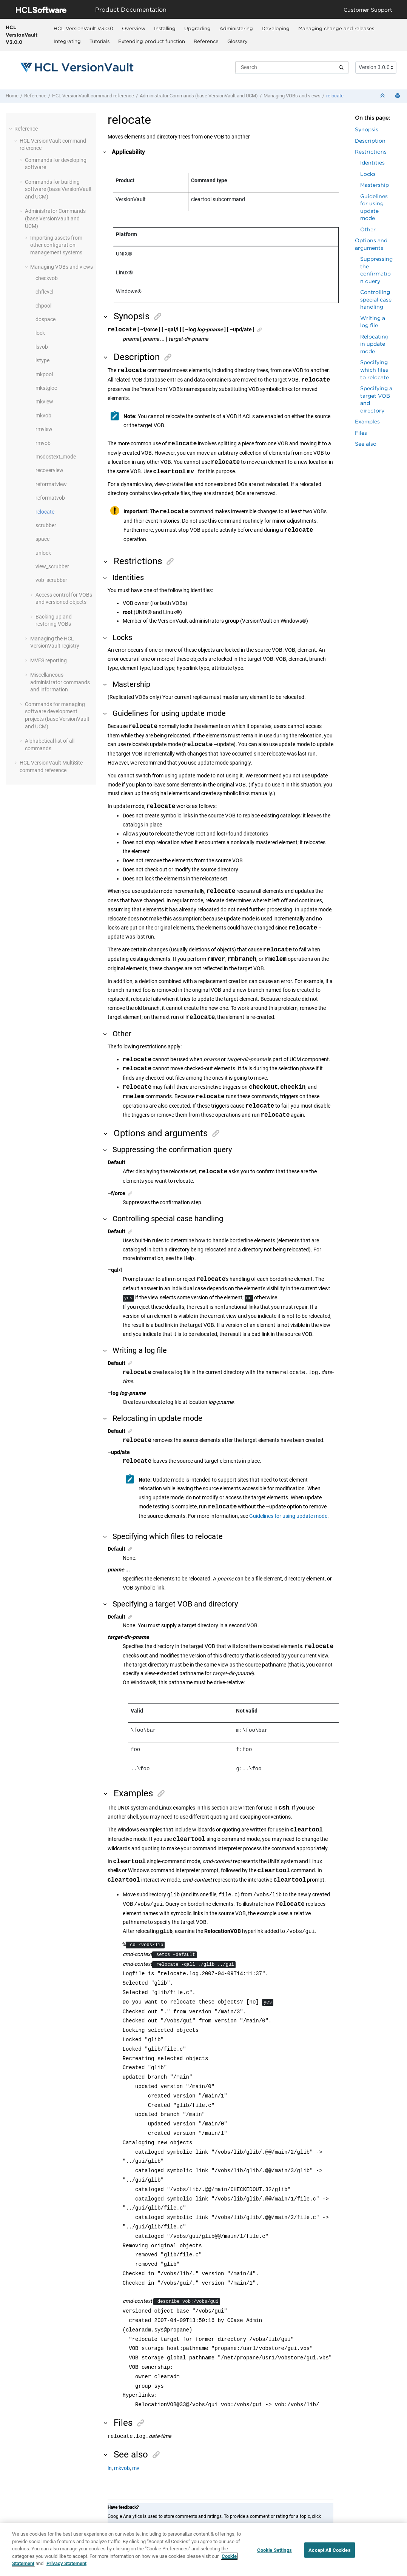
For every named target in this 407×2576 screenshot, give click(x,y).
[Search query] (291, 67)
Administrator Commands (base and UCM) (199, 95)
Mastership (374, 185)
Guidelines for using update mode (288, 1516)
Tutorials (99, 41)
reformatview (51, 484)
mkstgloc (46, 388)
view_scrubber (52, 566)
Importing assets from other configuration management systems (56, 245)
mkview (44, 402)
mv (135, 2469)
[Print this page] (398, 96)
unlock (43, 553)
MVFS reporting (48, 660)
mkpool (44, 374)
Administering (236, 28)
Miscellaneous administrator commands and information (60, 682)
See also (365, 443)
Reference (206, 41)
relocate (335, 95)
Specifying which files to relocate (374, 369)
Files (361, 432)
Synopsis (366, 129)
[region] (203, 2549)
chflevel (44, 292)
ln (110, 2469)
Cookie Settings (274, 2550)
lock (40, 333)
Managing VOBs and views (292, 95)
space (42, 539)
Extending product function (151, 41)
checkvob (46, 278)
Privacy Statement (66, 2563)
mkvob (43, 415)
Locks (368, 174)
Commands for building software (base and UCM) (58, 189)
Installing (165, 28)
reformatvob (50, 498)
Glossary (237, 41)
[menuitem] (83, 28)
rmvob (43, 443)
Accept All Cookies (329, 2550)
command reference (93, 95)
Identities (372, 162)
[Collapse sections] (383, 96)
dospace (45, 319)
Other (368, 229)
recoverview (49, 470)
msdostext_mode (55, 457)
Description (370, 140)
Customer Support (368, 9)
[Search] (341, 67)
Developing (276, 28)
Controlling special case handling (376, 299)
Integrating (67, 41)
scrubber (45, 525)
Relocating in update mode (374, 344)
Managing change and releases (336, 28)
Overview (133, 28)
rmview (43, 429)
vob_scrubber (51, 580)
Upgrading (197, 28)
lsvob (41, 347)
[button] (11, 129)
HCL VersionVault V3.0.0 (21, 35)
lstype (42, 360)
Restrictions (371, 151)
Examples (367, 421)
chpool (43, 306)
